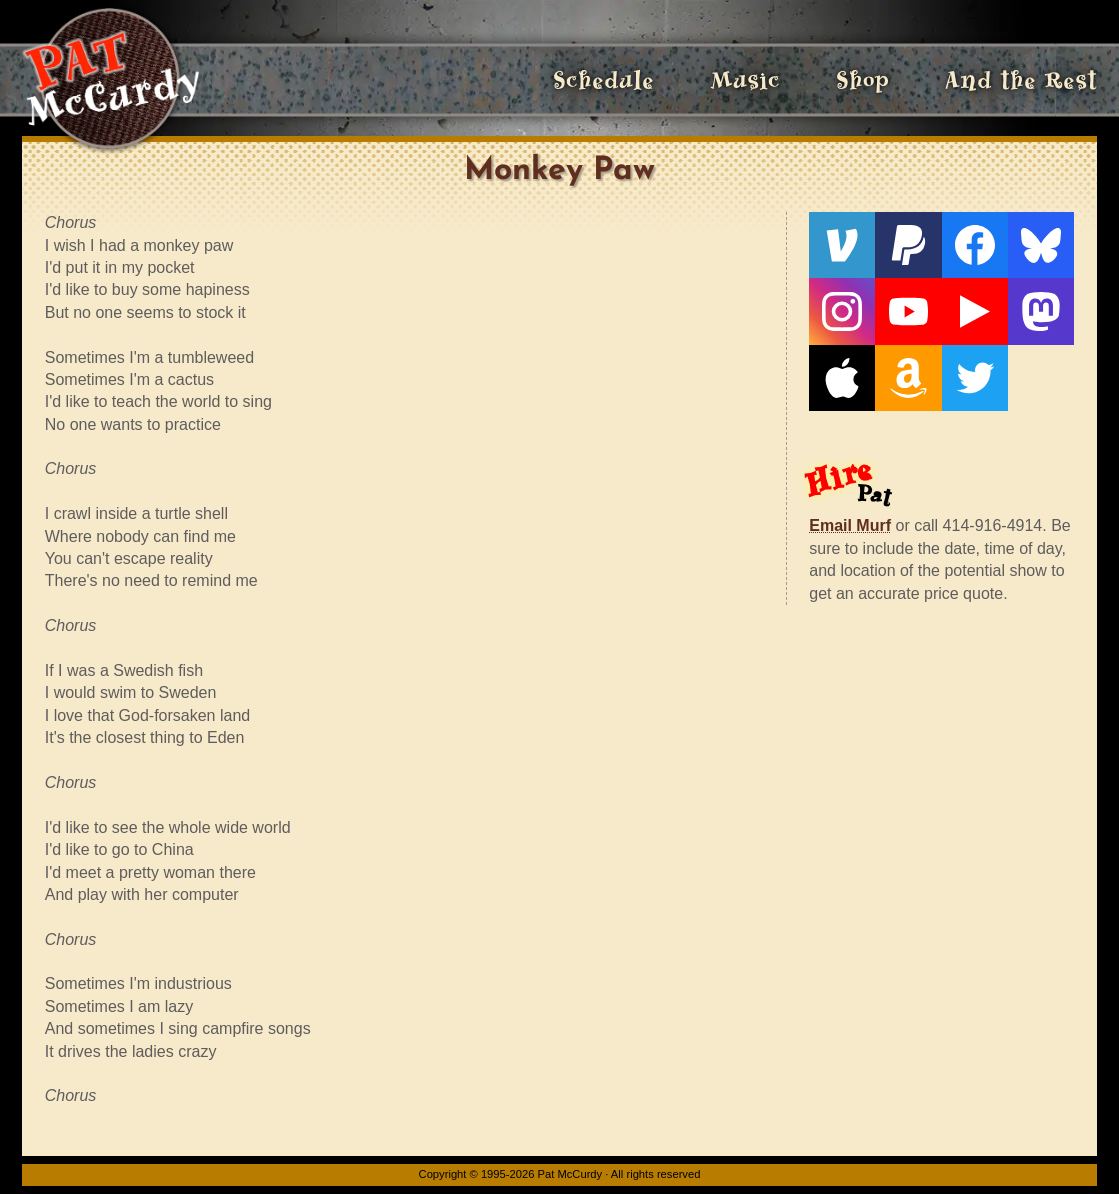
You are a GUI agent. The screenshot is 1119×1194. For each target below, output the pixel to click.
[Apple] (842, 378)
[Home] (110, 80)
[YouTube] (908, 311)
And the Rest (1021, 80)
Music (745, 80)
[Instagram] (842, 311)
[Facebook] (975, 245)
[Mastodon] (1041, 311)
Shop (862, 80)
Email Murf (850, 525)
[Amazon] (908, 378)
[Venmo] (842, 245)
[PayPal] (908, 245)
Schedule (603, 80)
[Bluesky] (1041, 245)
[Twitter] (975, 378)
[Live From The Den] (975, 311)
